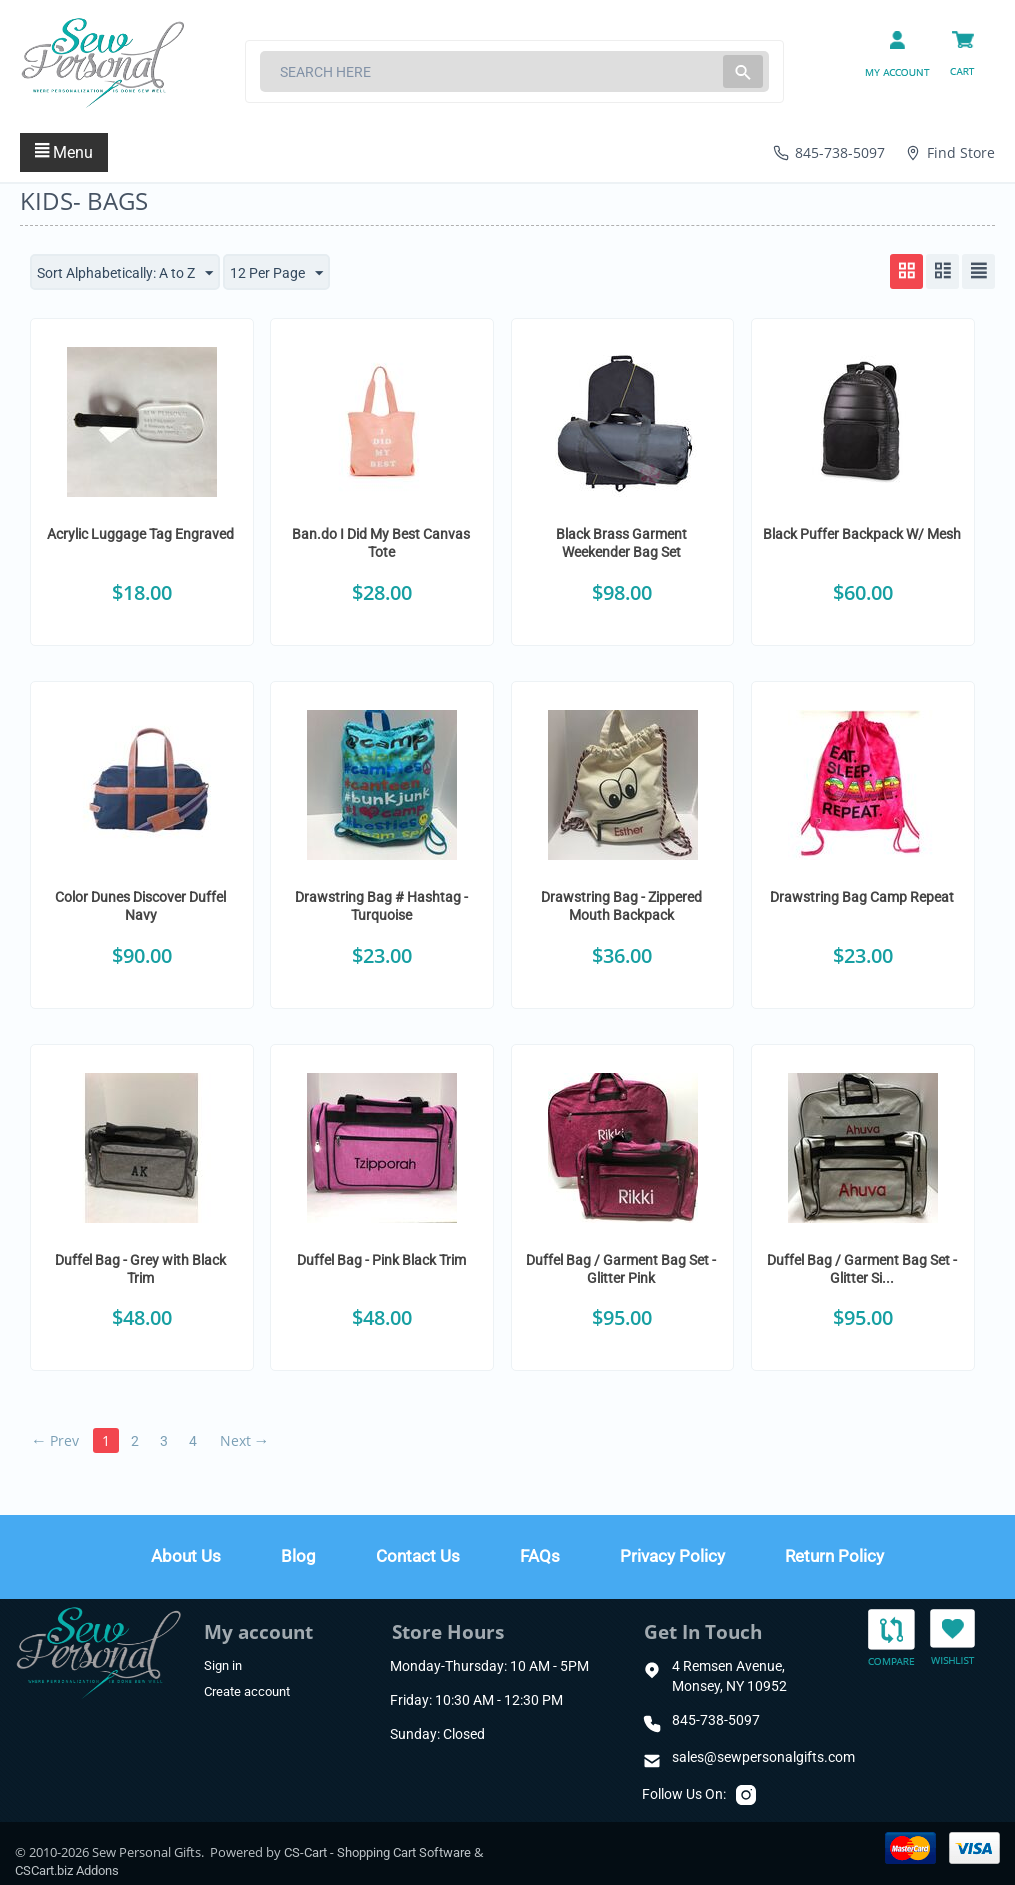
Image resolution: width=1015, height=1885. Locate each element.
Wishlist (952, 1636)
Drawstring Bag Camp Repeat (862, 897)
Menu (64, 152)
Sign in (223, 1665)
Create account (247, 1691)
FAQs (540, 1556)
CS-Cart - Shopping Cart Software (377, 1852)
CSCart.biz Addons (67, 1870)
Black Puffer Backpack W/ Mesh (862, 534)
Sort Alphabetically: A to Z (125, 274)
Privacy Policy (672, 1556)
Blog (298, 1556)
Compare (891, 1638)
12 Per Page (276, 274)
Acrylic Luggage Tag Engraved (140, 534)
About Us (186, 1556)
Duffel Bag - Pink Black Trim (381, 1260)
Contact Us (418, 1556)
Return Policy (834, 1556)
